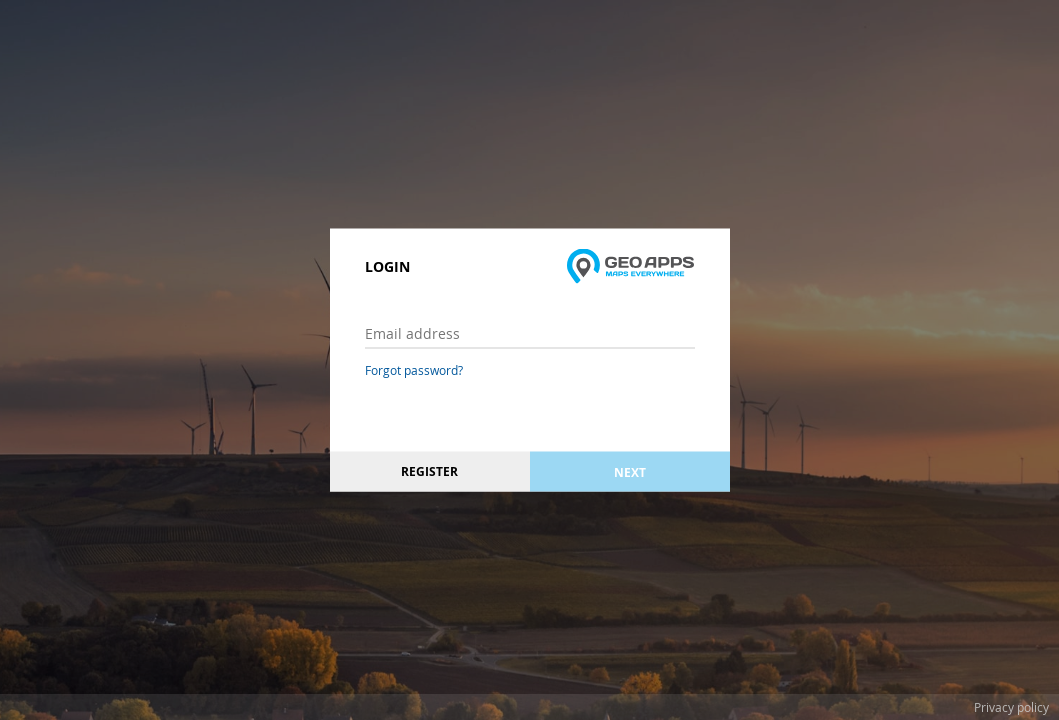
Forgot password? (414, 370)
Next (630, 471)
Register (429, 471)
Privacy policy (1011, 707)
